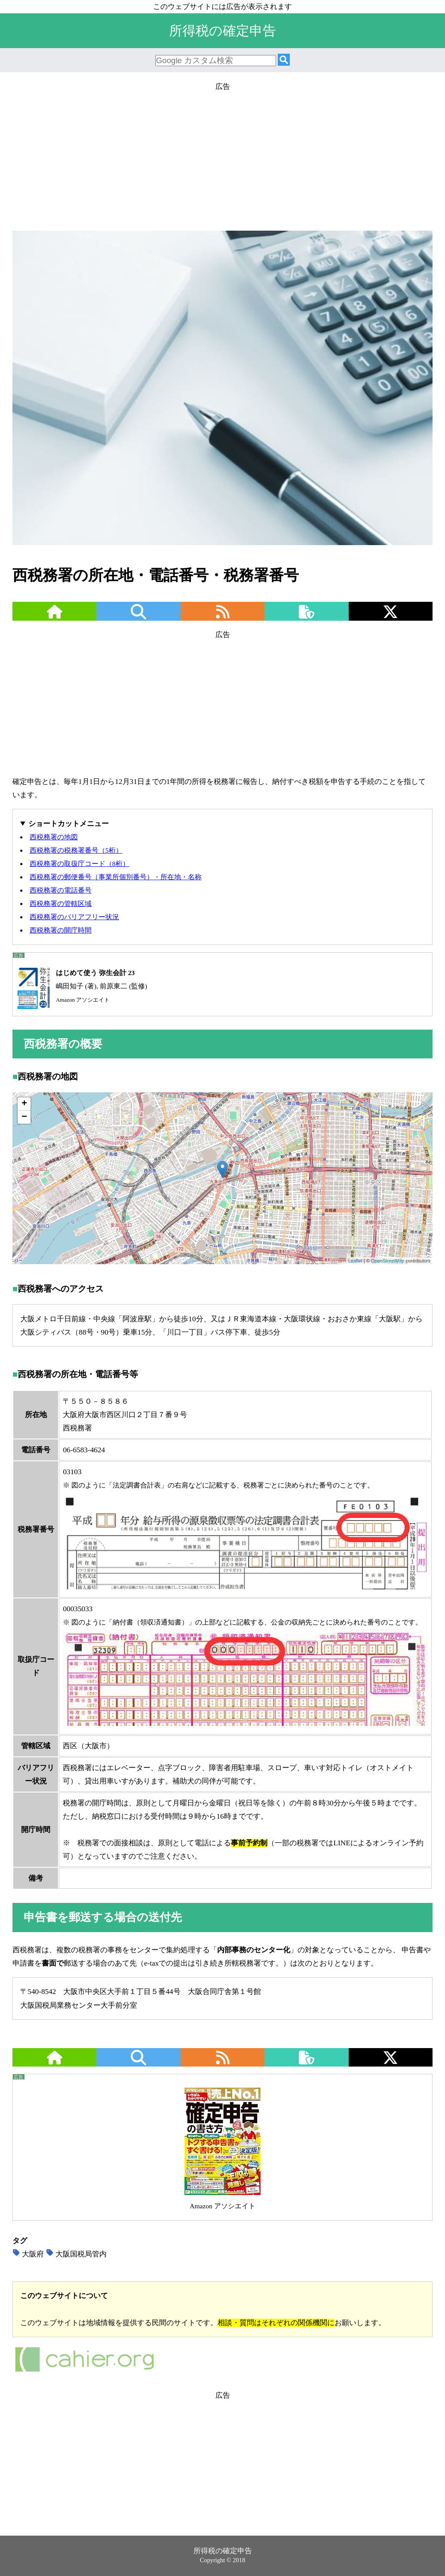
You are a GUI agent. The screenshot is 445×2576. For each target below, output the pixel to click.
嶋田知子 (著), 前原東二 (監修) (80, 986)
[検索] (284, 60)
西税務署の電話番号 (61, 890)
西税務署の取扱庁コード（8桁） (79, 863)
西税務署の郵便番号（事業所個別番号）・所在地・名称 (116, 877)
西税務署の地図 (54, 837)
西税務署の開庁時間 (61, 930)
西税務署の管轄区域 (61, 903)
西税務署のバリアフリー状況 (74, 917)
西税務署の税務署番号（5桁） (76, 850)
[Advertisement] (222, 153)
